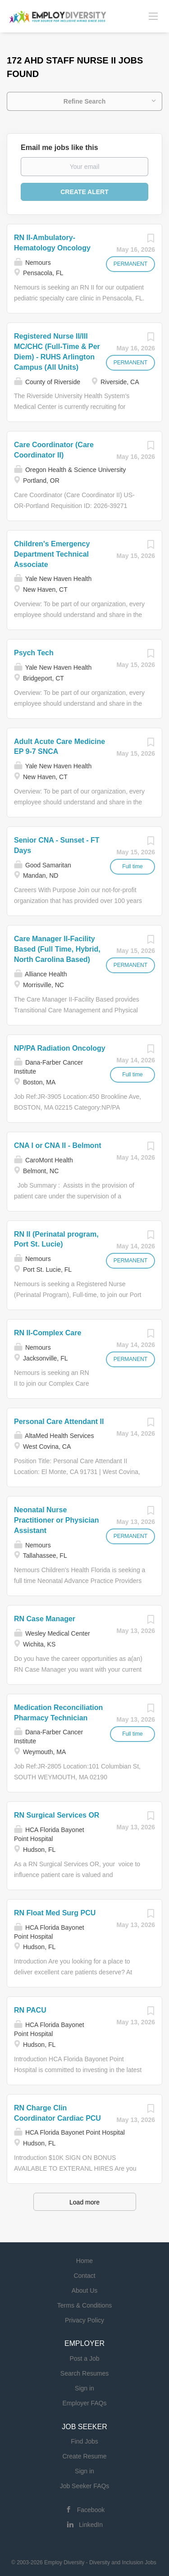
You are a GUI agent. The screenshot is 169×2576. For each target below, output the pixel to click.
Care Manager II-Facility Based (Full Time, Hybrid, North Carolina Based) (57, 949)
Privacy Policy (84, 2320)
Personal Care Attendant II (59, 1421)
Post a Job (84, 2358)
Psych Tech (34, 653)
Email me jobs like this (59, 147)
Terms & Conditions (84, 2305)
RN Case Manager (44, 1619)
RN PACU (30, 2010)
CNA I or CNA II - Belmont (57, 1145)
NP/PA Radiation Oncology (59, 1048)
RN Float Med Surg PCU (55, 1913)
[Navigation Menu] (153, 16)
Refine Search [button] (84, 101)
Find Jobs (84, 2441)
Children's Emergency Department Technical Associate (52, 554)
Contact (84, 2275)
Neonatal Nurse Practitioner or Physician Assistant (56, 1520)
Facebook (91, 2509)
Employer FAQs (84, 2403)
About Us (85, 2290)
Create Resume (84, 2456)
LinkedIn (91, 2524)
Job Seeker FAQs (85, 2486)
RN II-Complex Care (47, 1333)
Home (84, 2260)
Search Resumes (84, 2373)
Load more (84, 2202)
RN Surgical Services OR (56, 1815)
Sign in (84, 2388)
